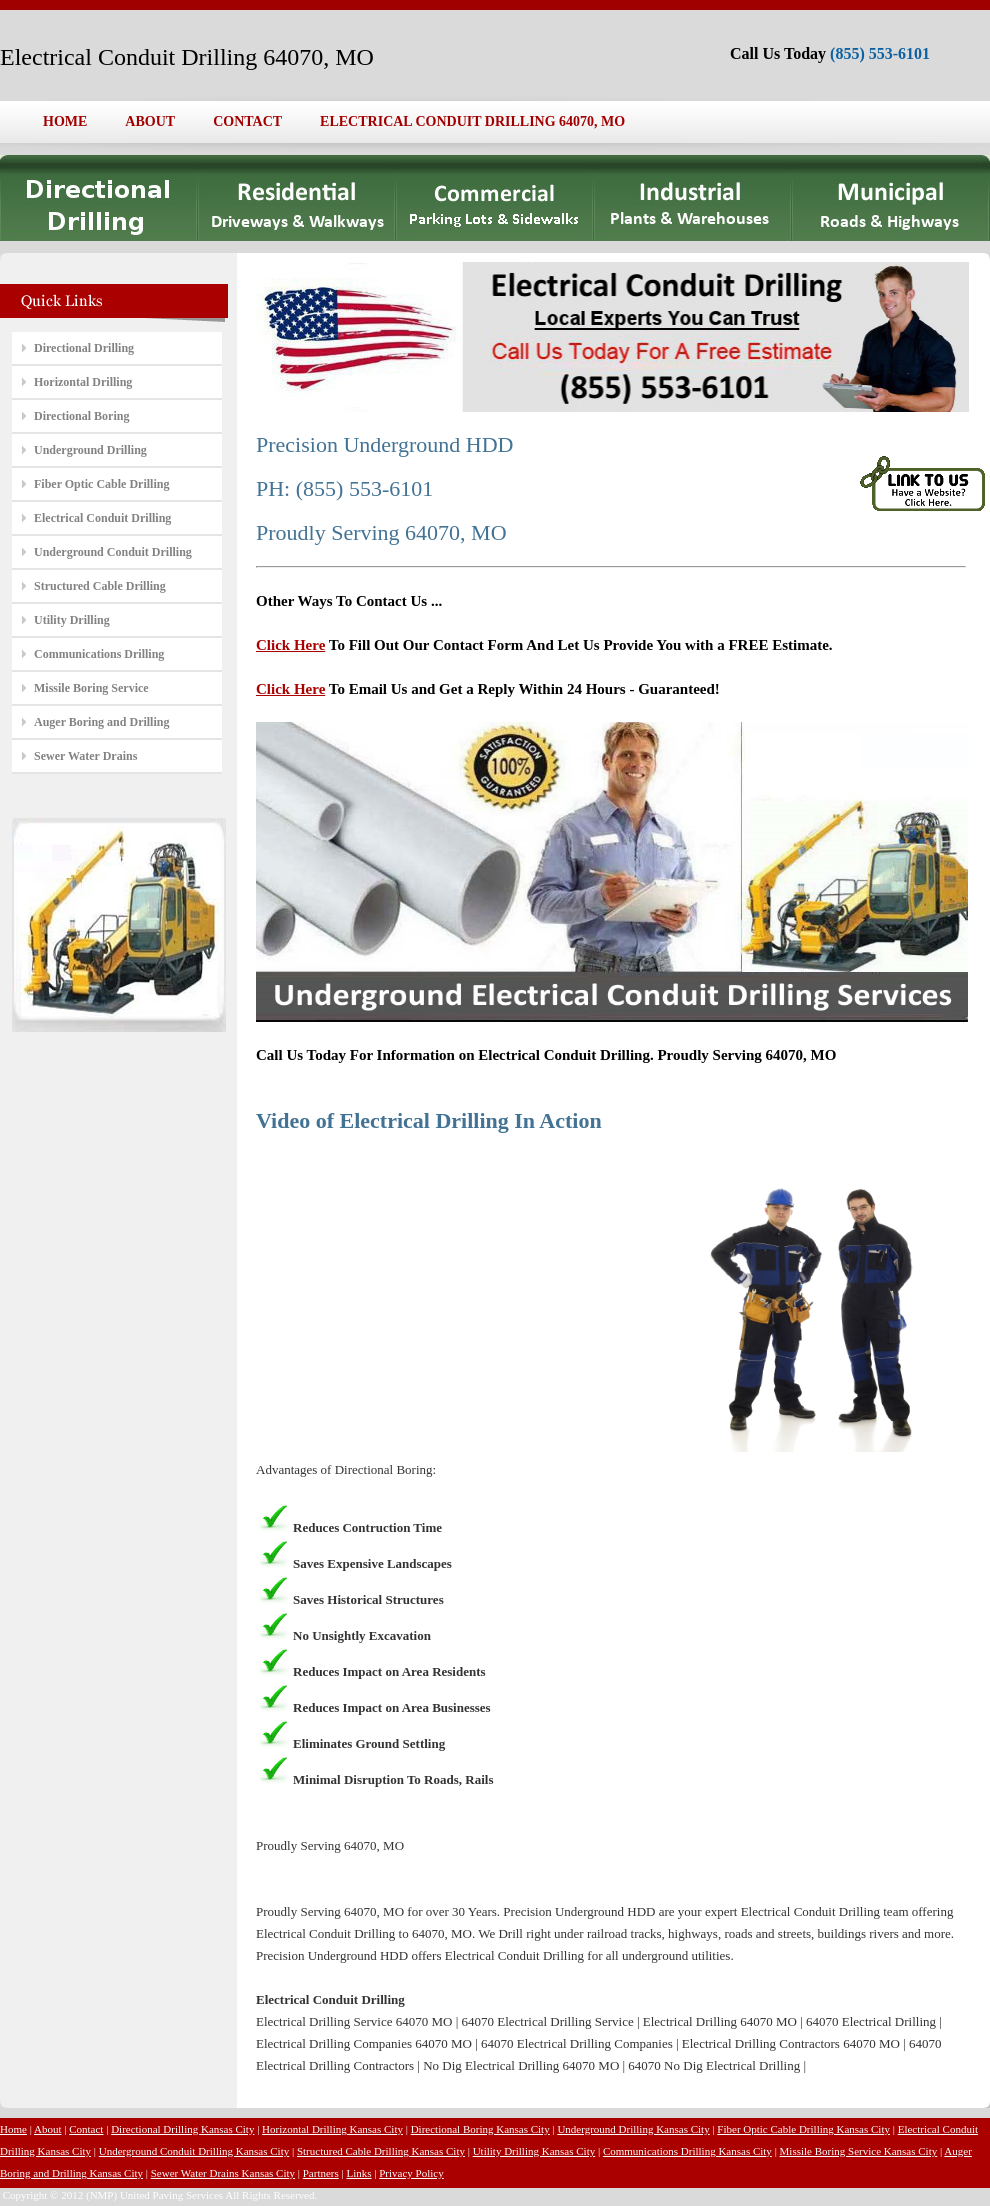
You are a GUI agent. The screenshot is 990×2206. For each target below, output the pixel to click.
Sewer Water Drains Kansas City (223, 2173)
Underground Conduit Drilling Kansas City (194, 2151)
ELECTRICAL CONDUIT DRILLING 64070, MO (472, 121)
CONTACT (247, 121)
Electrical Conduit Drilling (102, 518)
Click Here (290, 645)
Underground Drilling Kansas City (633, 2129)
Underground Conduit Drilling (113, 552)
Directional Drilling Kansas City (182, 2129)
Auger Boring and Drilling (101, 722)
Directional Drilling (84, 348)
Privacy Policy (411, 2173)
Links (358, 2173)
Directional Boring (81, 416)
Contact (86, 2129)
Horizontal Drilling (83, 382)
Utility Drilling (72, 620)
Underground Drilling (90, 450)
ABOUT (150, 121)
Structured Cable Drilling (100, 586)
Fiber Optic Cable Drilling (101, 484)
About (48, 2129)
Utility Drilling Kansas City (534, 2151)
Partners (321, 2173)
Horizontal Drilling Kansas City (332, 2129)
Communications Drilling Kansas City (687, 2151)
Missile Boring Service (91, 688)
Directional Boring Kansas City (480, 2129)
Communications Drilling (99, 654)
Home (13, 2129)
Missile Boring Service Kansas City (859, 2151)
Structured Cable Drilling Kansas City (381, 2151)
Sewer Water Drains (85, 756)
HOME (65, 121)
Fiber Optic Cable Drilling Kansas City (803, 2129)
